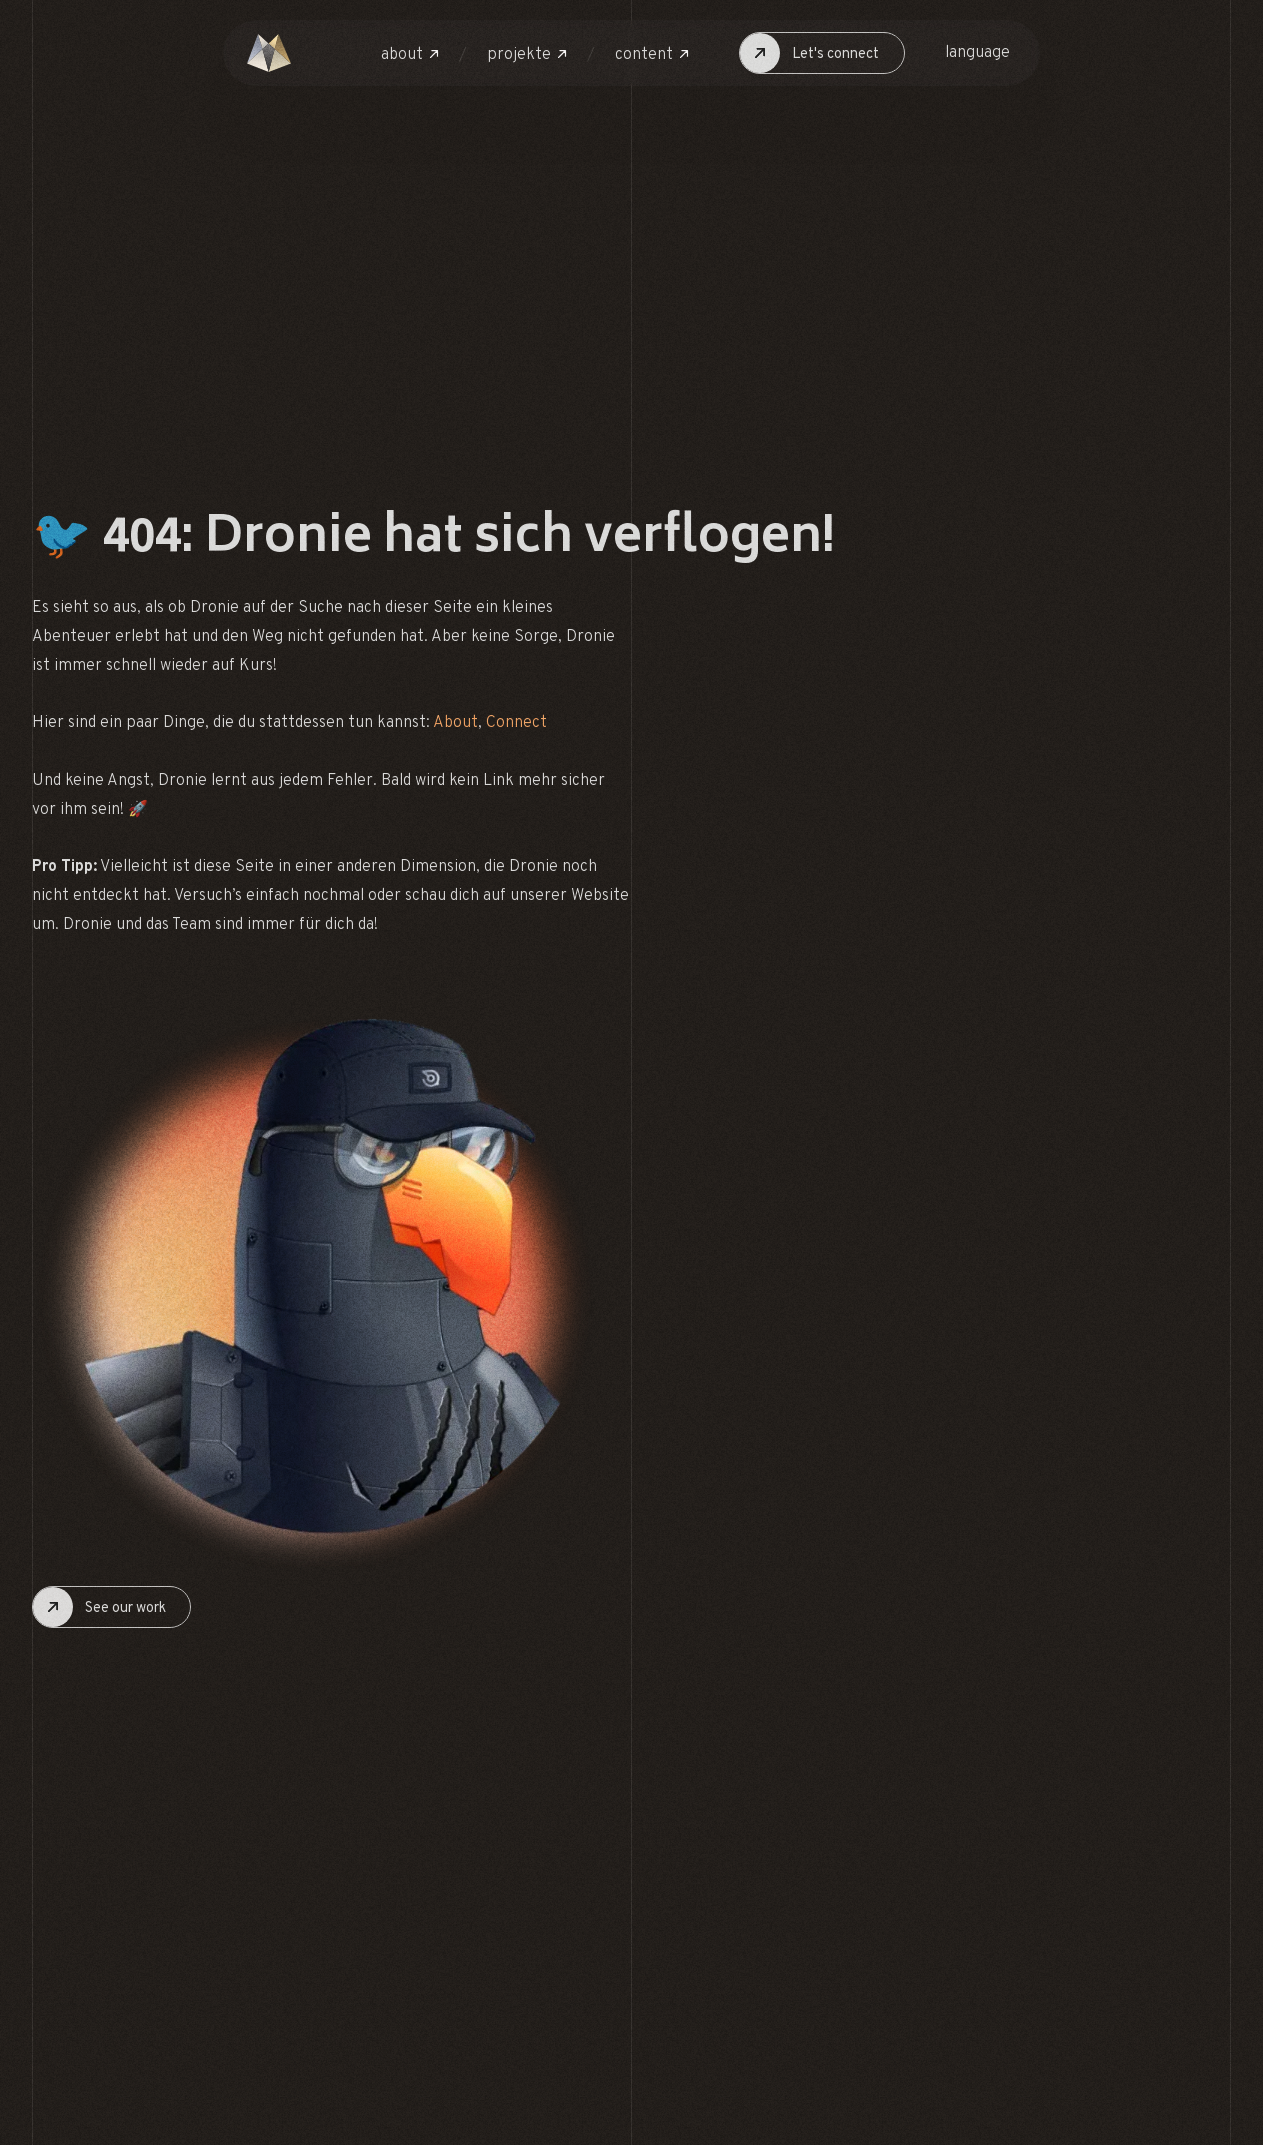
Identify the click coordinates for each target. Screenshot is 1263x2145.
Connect (516, 723)
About (455, 723)
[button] (410, 55)
